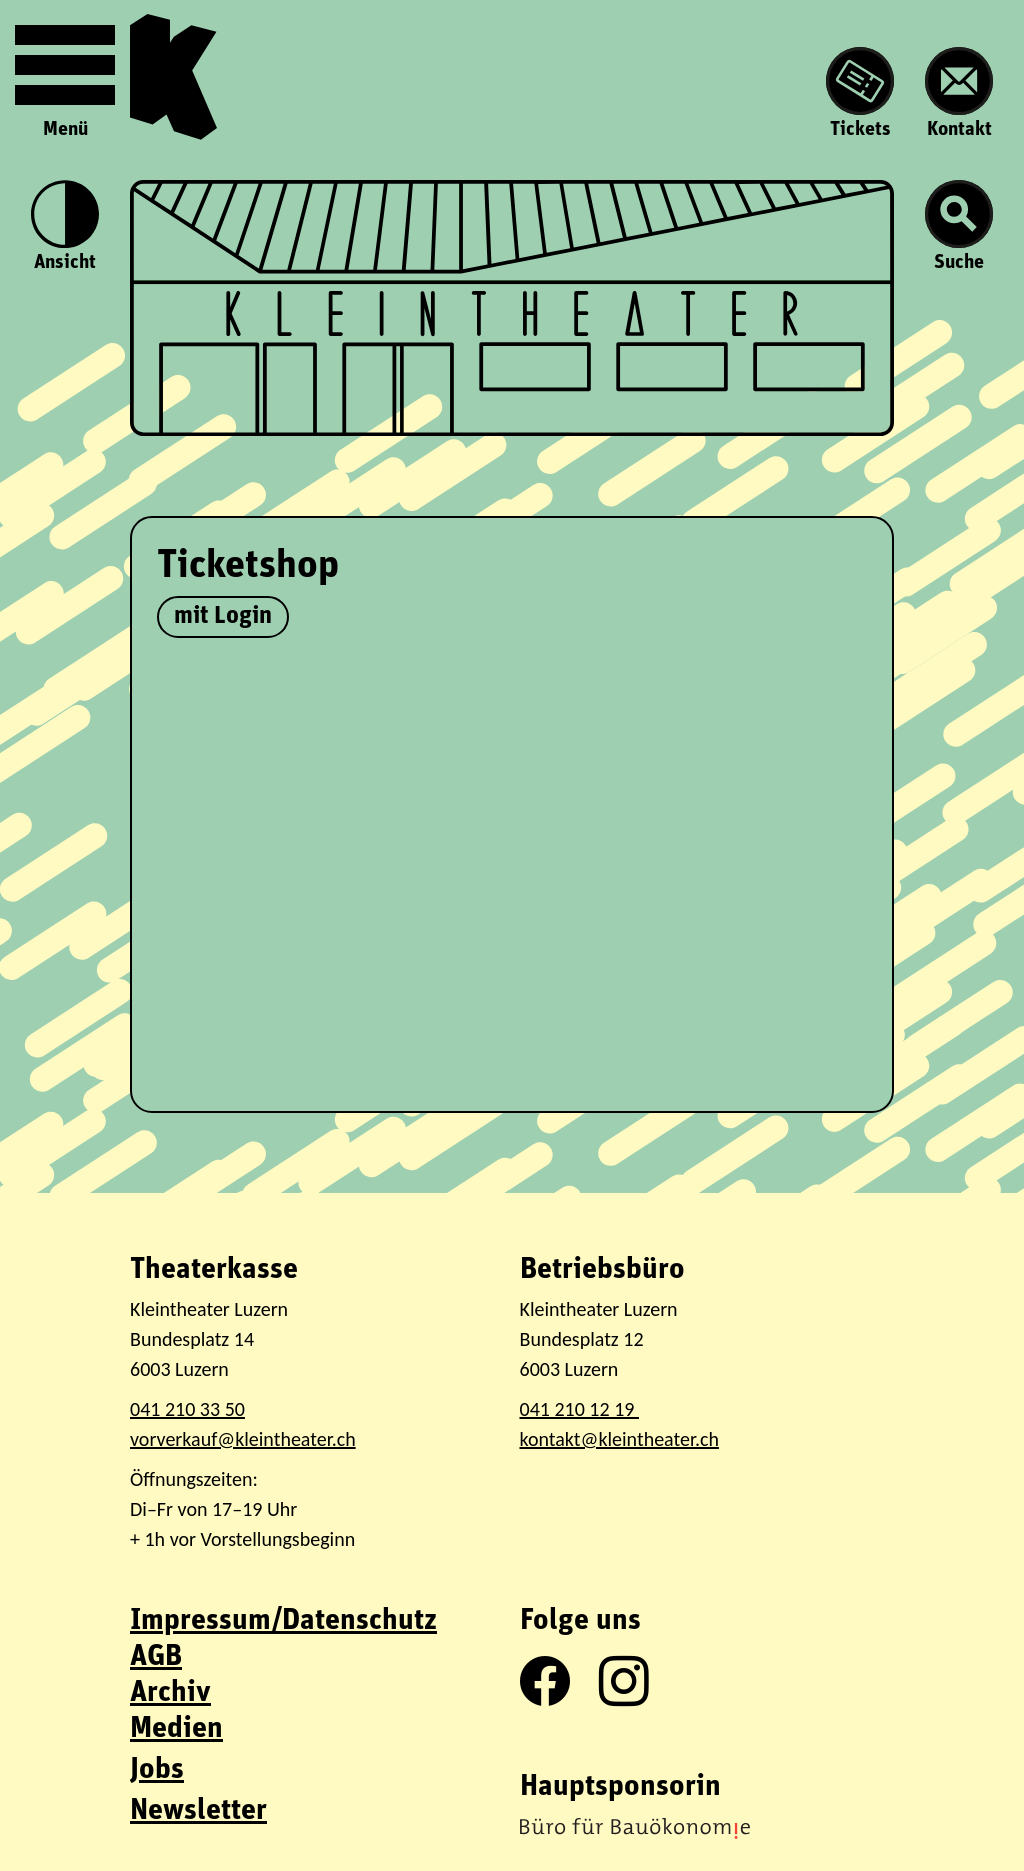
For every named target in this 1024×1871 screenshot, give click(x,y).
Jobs (157, 1770)
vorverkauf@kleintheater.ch (243, 1439)
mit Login (223, 616)
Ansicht (65, 226)
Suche (959, 226)
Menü (65, 77)
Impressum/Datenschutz (283, 1621)
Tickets (860, 93)
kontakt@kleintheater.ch (619, 1439)
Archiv (170, 1693)
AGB (156, 1657)
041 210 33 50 (187, 1409)
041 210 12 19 (579, 1409)
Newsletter (198, 1811)
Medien (176, 1729)
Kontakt (959, 93)
